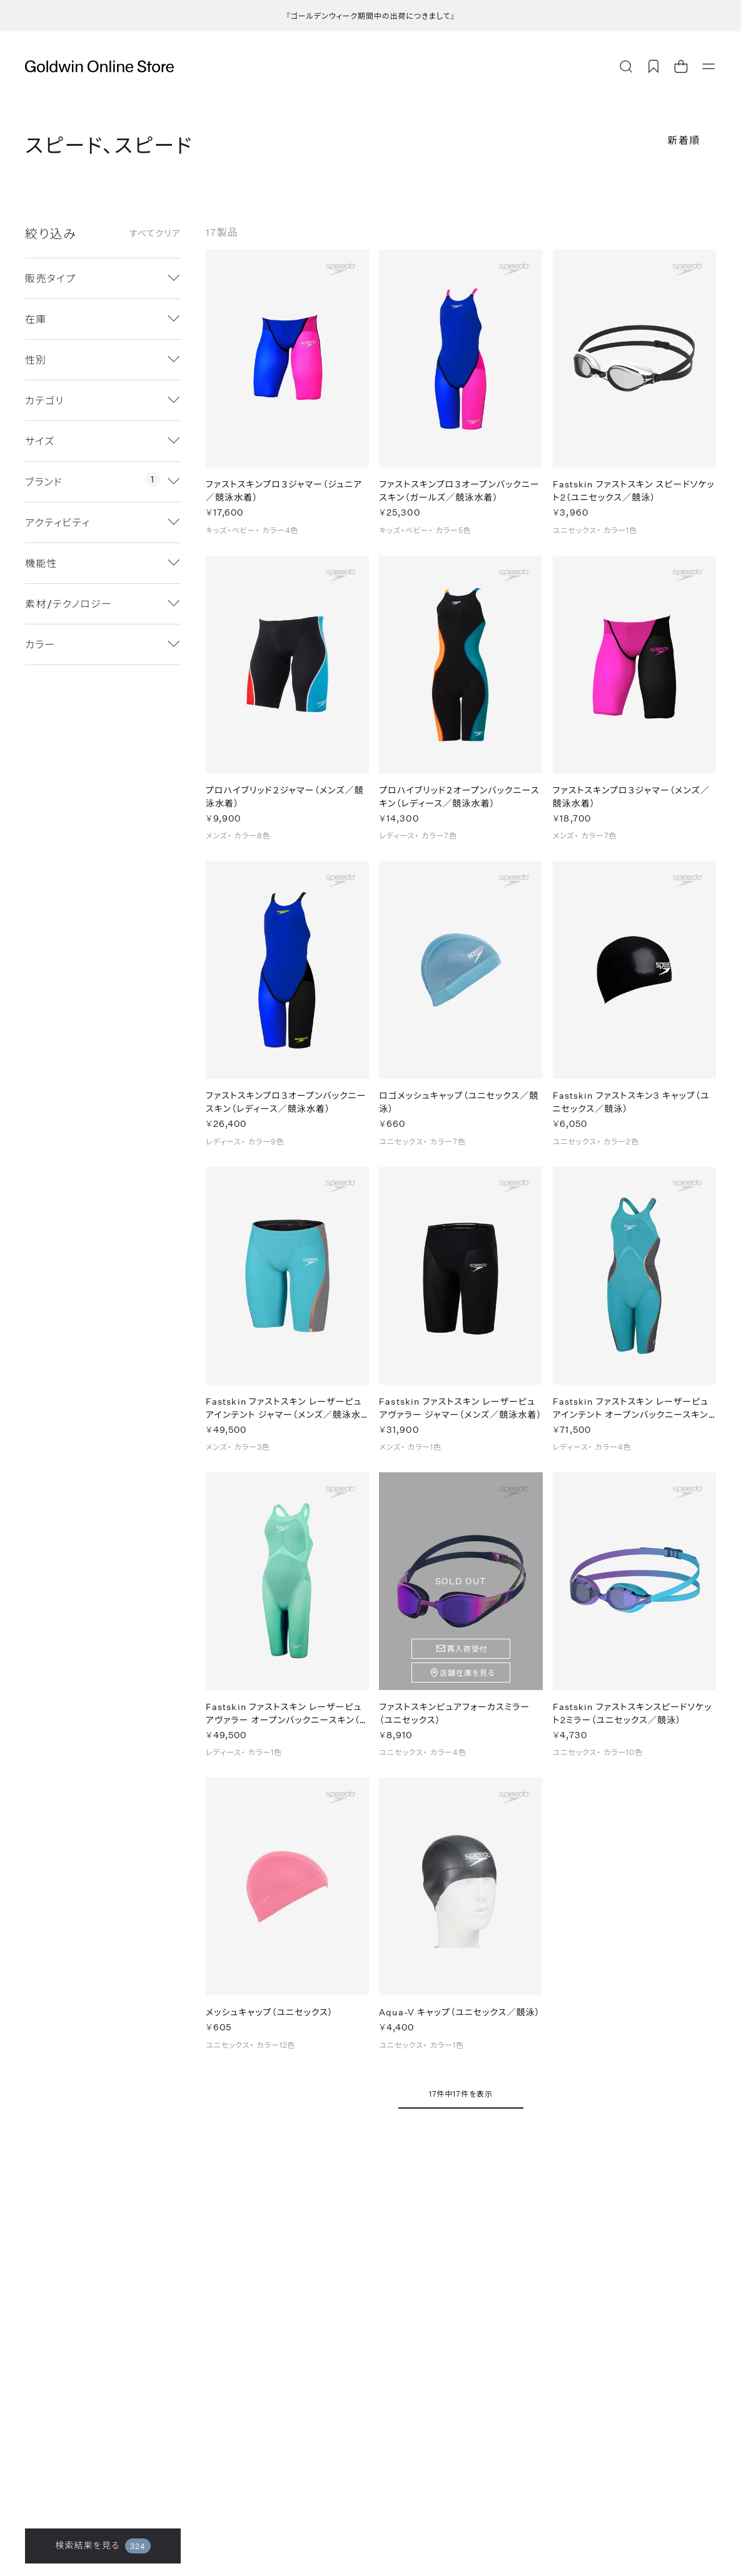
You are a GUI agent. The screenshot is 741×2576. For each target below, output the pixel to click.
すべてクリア (155, 233)
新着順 (683, 139)
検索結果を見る (102, 2545)
